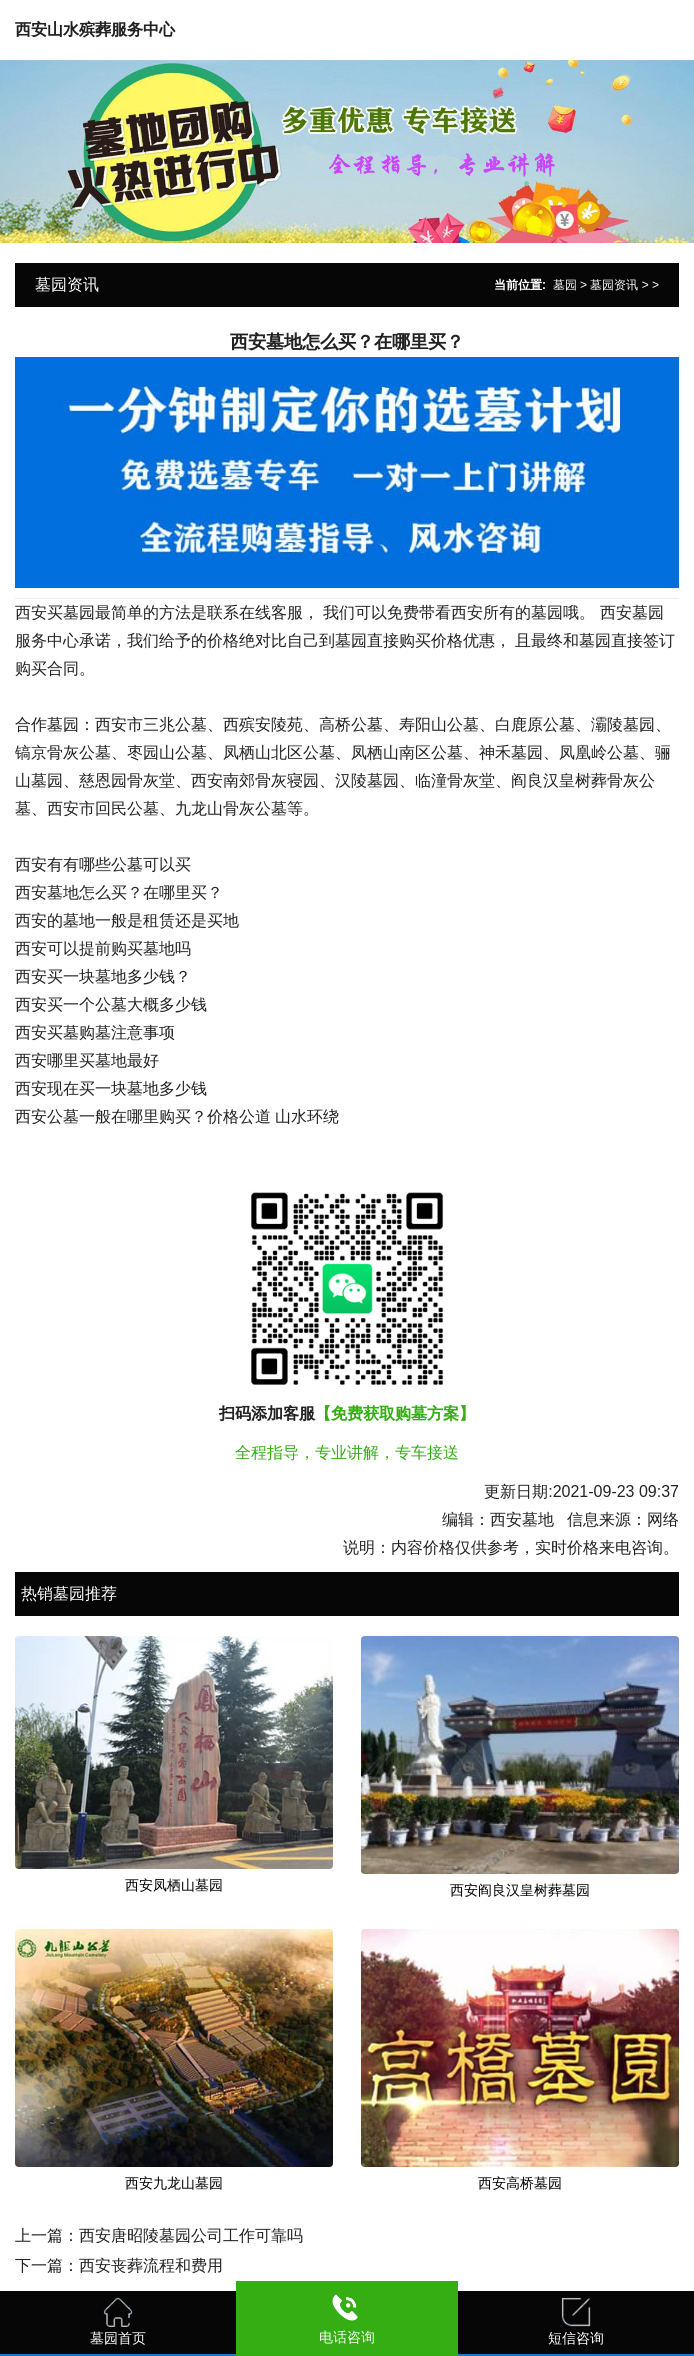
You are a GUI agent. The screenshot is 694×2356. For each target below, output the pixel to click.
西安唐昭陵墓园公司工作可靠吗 (191, 2235)
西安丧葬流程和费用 (151, 2265)
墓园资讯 (614, 285)
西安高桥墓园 (520, 2183)
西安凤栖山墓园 (174, 1885)
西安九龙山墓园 (174, 2183)
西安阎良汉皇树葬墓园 (520, 1890)
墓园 (565, 285)
